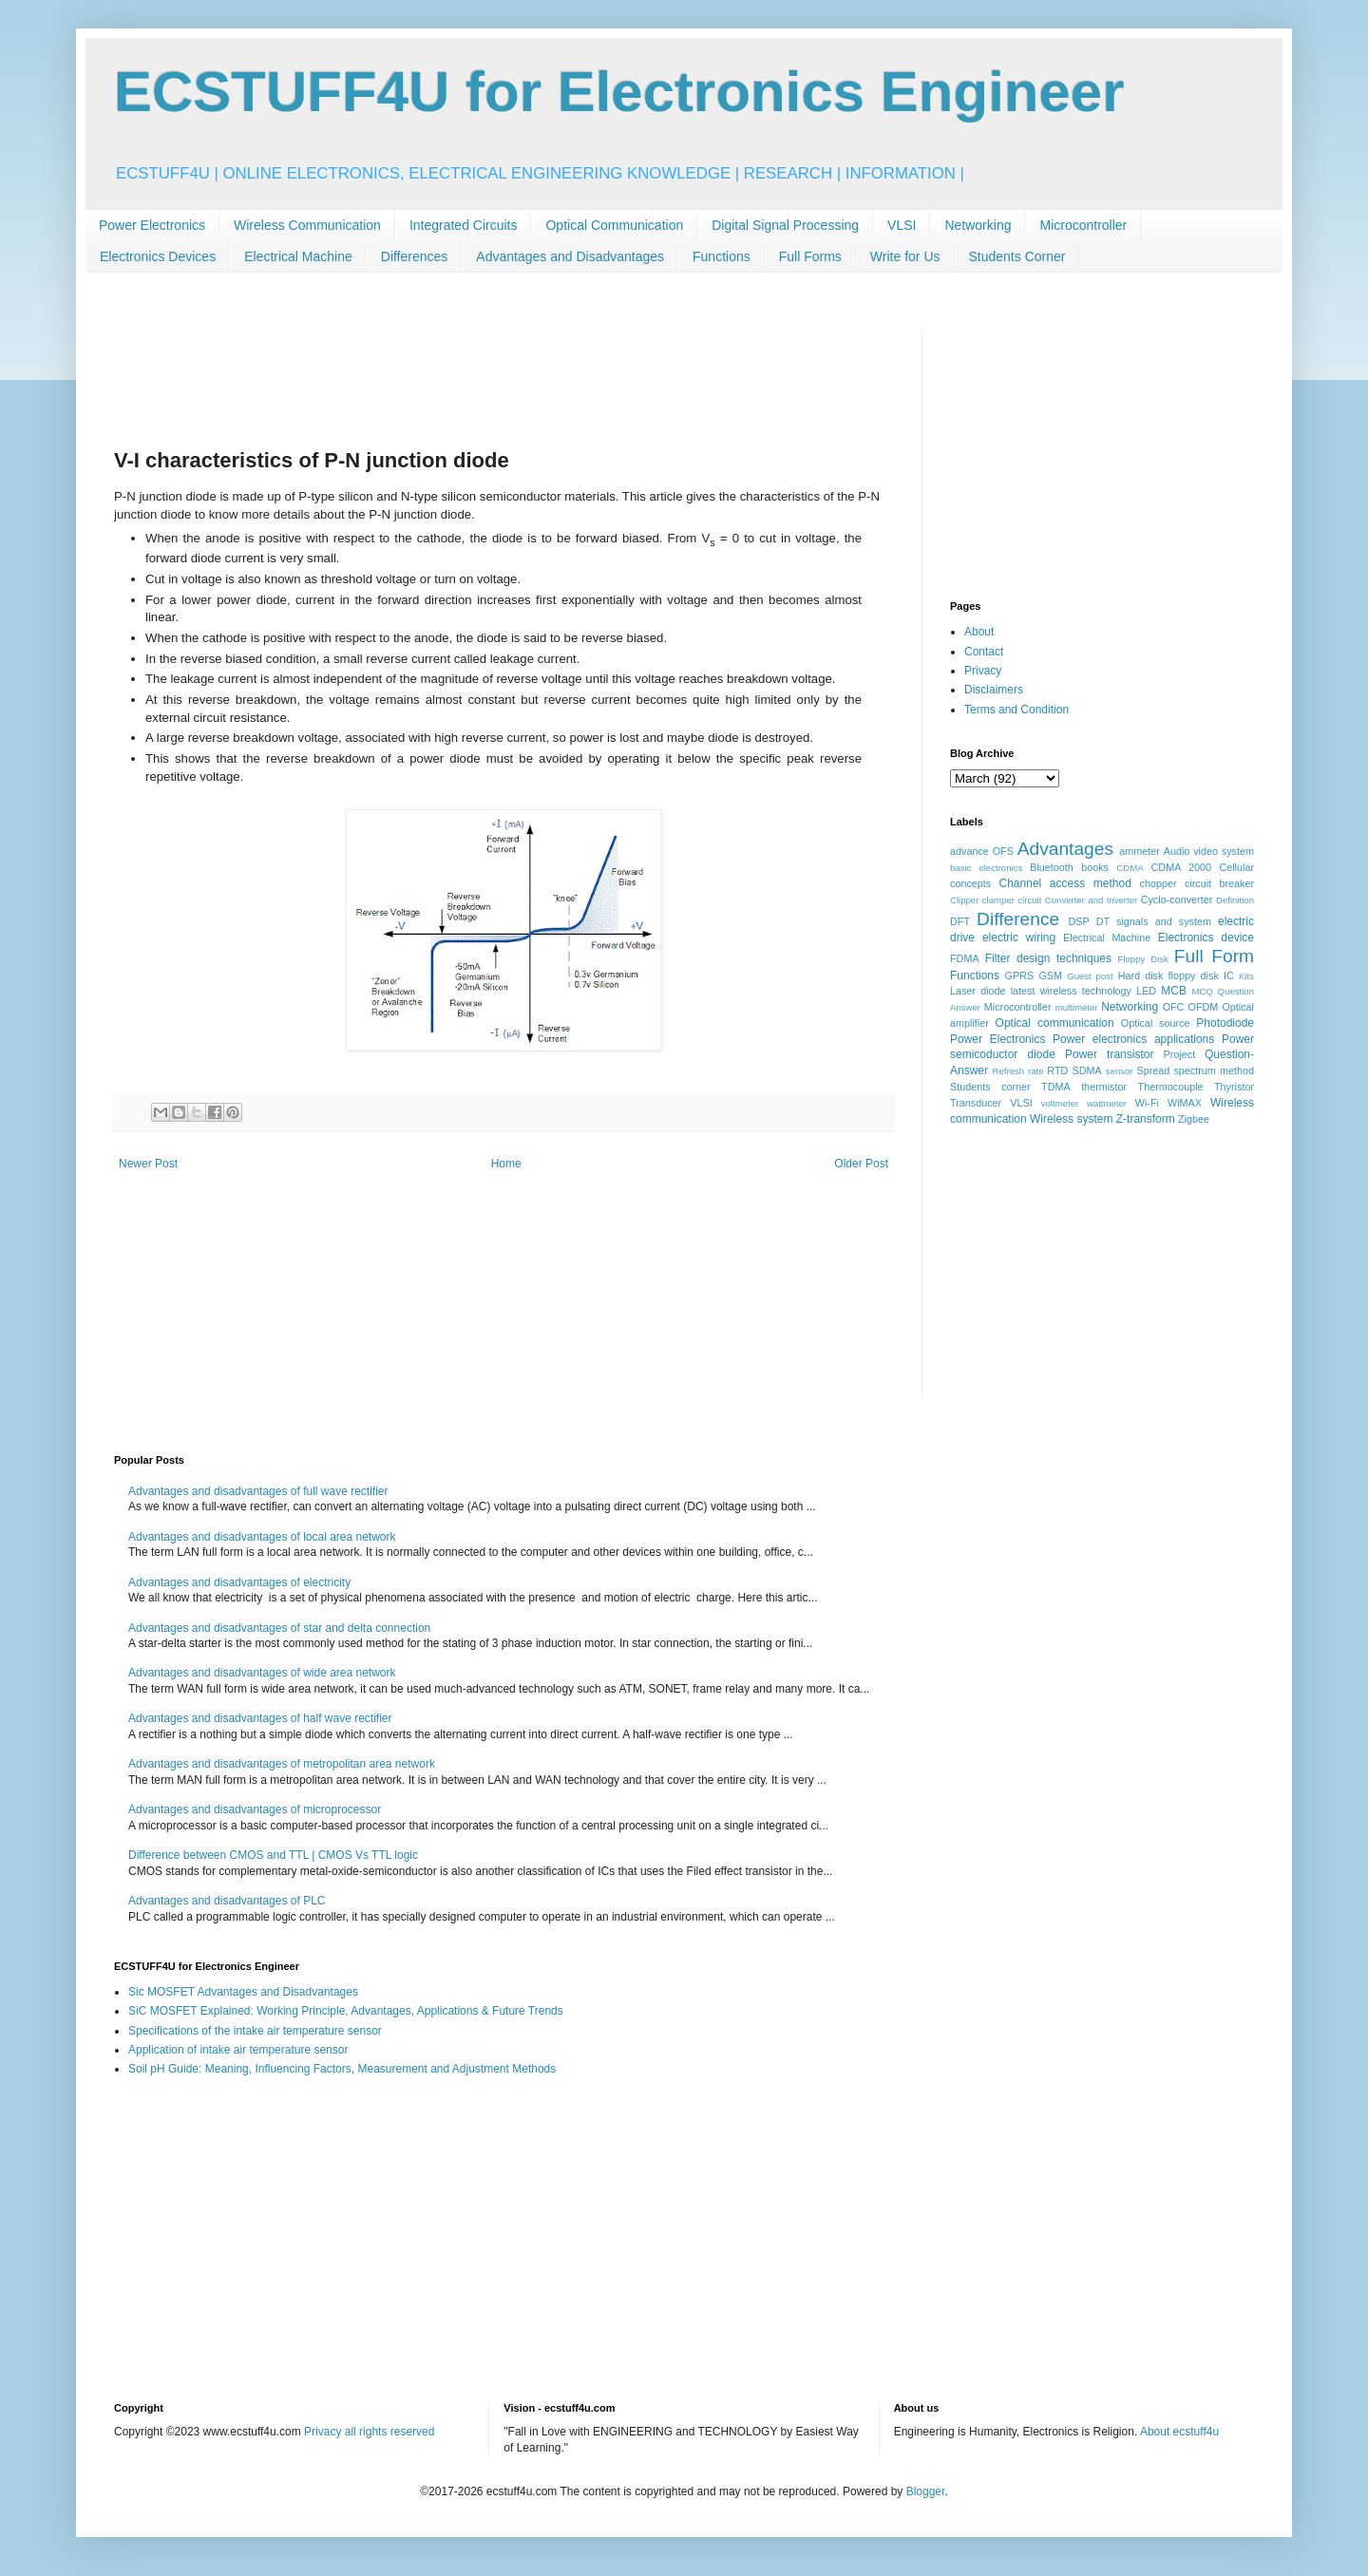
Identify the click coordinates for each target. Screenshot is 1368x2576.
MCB (1174, 990)
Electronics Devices (158, 256)
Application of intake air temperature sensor (238, 2049)
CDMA (1129, 867)
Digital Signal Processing (785, 225)
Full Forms (810, 256)
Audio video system (1209, 851)
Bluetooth (1052, 867)
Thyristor (1234, 1086)
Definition (1235, 900)
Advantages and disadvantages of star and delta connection (279, 1628)
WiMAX (1185, 1102)
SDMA (1086, 1070)
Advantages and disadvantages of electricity (239, 1582)
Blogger (925, 2491)
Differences (414, 256)
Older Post (861, 1163)
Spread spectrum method (1195, 1070)
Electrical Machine (298, 256)
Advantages (1065, 849)
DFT (960, 921)
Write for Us (905, 256)
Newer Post (148, 1163)
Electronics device (1206, 937)
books (1095, 867)
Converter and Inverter (1091, 900)
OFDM (1203, 1007)
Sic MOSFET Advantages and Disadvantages (243, 1991)
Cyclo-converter (1177, 899)
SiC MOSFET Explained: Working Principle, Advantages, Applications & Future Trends (345, 2010)
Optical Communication (614, 225)
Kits (1246, 976)
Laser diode (978, 990)
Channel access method (1065, 883)
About (979, 631)
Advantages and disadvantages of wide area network (262, 1672)
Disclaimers (993, 689)
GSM (1050, 975)
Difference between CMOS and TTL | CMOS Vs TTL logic (273, 1855)
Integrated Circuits (463, 225)
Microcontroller (1083, 225)
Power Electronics (152, 225)
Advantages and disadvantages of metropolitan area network (281, 1764)
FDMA (964, 958)
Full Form (1214, 956)
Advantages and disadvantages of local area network (262, 1537)
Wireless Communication (307, 225)
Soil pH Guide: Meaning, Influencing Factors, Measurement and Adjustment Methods (342, 2068)
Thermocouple (1171, 1086)
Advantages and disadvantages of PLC (226, 1900)
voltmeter (1059, 1103)
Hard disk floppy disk (1168, 975)
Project (1180, 1054)
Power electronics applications (1133, 1039)
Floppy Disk (1143, 959)
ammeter (1139, 851)
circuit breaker (1219, 883)
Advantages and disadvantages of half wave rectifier (260, 1718)
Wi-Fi (1147, 1102)
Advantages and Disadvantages (570, 256)
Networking (977, 225)
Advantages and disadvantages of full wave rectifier (258, 1491)
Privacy (982, 670)
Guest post (1090, 976)
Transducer (975, 1102)
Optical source (1155, 1023)
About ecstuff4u (1179, 2431)
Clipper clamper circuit (995, 900)
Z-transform (1145, 1119)
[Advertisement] (460, 372)
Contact (983, 651)
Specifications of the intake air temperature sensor (255, 2030)
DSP (1079, 921)
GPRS (1020, 975)
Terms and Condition (1016, 709)
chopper (1158, 883)
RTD (1057, 1070)
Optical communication (1055, 1023)
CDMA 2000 (1181, 867)
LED (1146, 990)
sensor (1119, 1071)
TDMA (1056, 1086)
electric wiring (1018, 937)
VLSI (901, 225)
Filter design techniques (1048, 958)
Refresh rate (1018, 1071)
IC (1229, 975)
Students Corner (1017, 256)
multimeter (1076, 1007)
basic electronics (986, 867)
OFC (1174, 1007)
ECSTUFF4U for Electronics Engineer (619, 91)
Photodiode (1225, 1023)
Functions (721, 256)
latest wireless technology (1071, 990)
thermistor (1104, 1086)
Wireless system (1071, 1119)
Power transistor (1109, 1054)
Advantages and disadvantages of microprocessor (254, 1809)
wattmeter (1107, 1103)
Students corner (990, 1086)
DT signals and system (1153, 921)
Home (506, 1163)
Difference (1018, 919)
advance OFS (982, 851)
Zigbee (1193, 1119)
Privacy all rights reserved (369, 2431)
